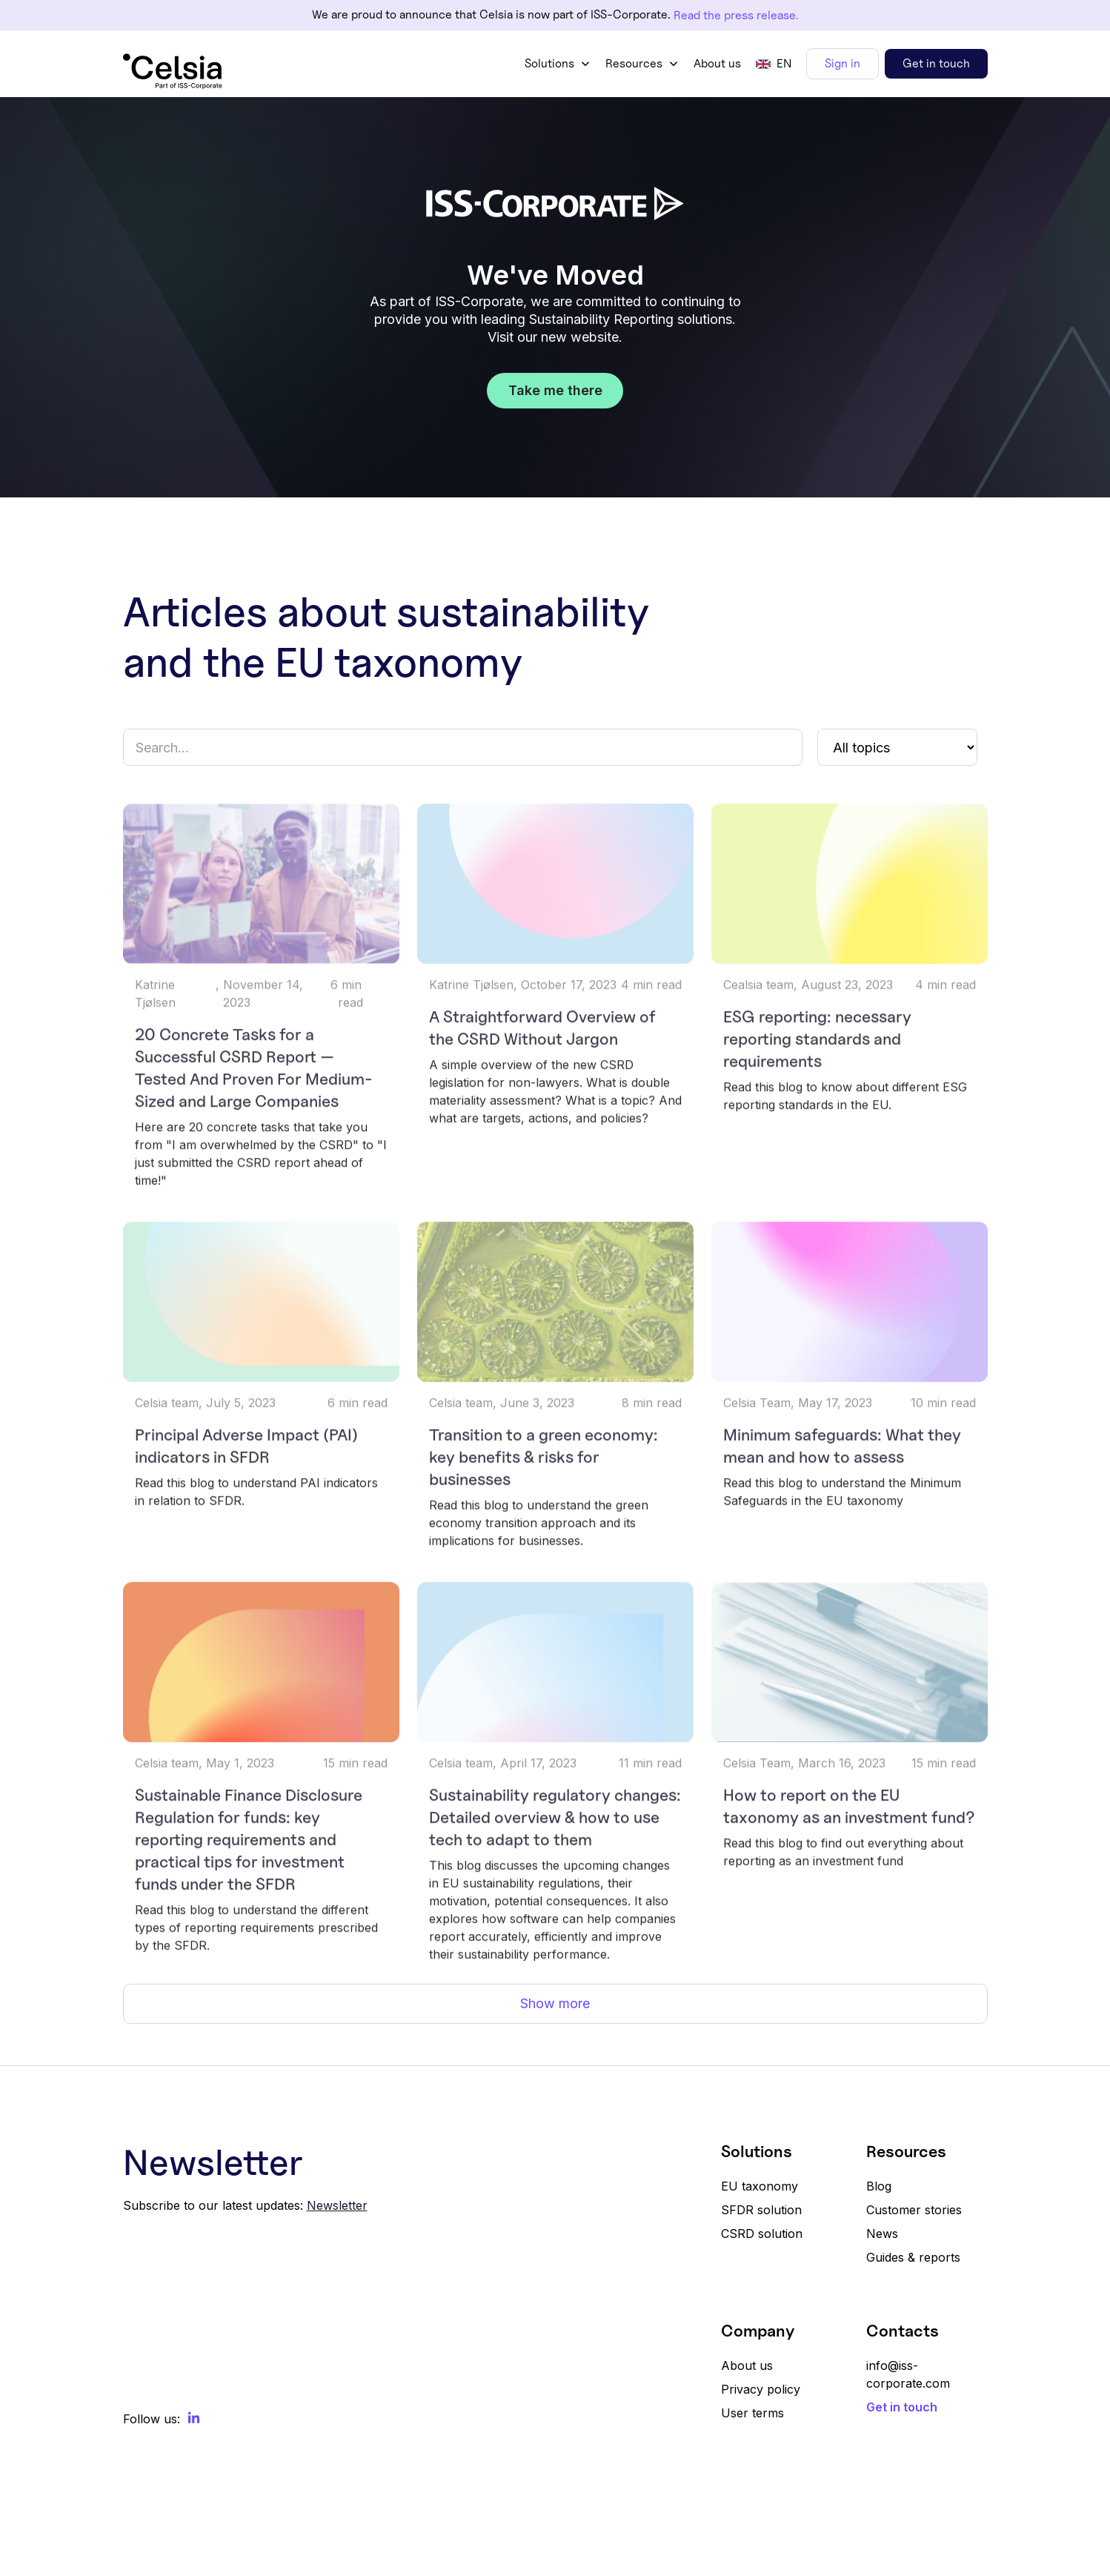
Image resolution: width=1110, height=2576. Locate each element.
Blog (878, 2186)
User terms (752, 2413)
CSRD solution (761, 2233)
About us (717, 63)
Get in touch (936, 63)
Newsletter (337, 2205)
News (882, 2233)
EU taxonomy (759, 2186)
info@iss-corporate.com (908, 2374)
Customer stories (914, 2209)
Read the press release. (736, 15)
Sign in (842, 63)
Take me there (555, 390)
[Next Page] (555, 2004)
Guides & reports (913, 2257)
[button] (558, 64)
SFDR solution (761, 2209)
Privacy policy (760, 2389)
